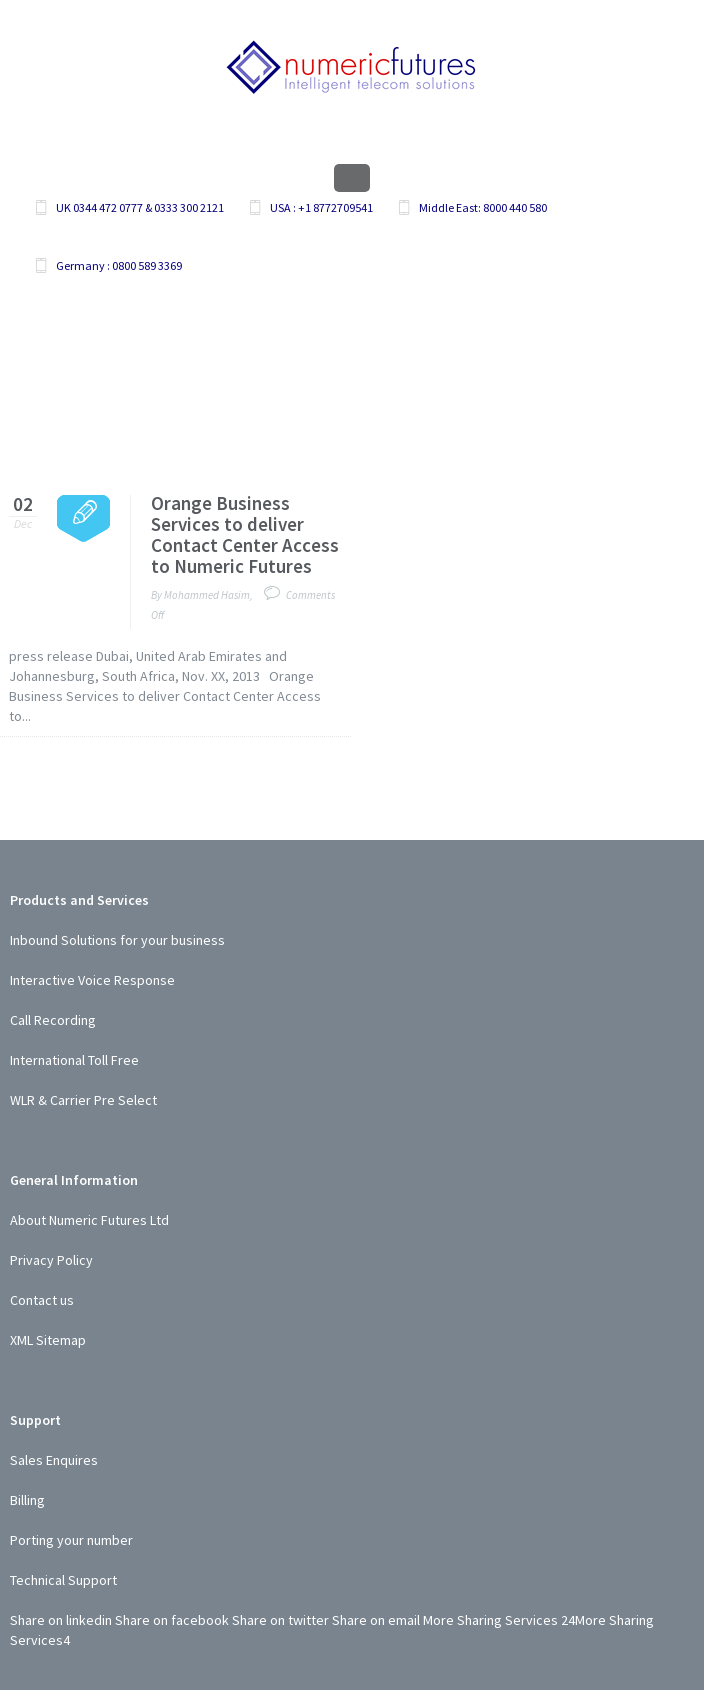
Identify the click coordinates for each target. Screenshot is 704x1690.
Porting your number (71, 1540)
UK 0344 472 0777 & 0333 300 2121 (140, 207)
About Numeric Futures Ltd (89, 1220)
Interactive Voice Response (92, 980)
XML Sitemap (48, 1340)
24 (568, 1620)
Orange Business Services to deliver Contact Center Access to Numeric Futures (245, 534)
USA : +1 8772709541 (321, 207)
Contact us (42, 1300)
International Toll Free (74, 1060)
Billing (27, 1500)
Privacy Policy (51, 1260)
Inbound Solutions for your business (117, 940)
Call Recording (53, 1020)
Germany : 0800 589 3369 (119, 265)
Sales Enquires (54, 1460)
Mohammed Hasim (207, 595)
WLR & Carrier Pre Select (83, 1100)
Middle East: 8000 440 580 (483, 207)
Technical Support (63, 1580)
